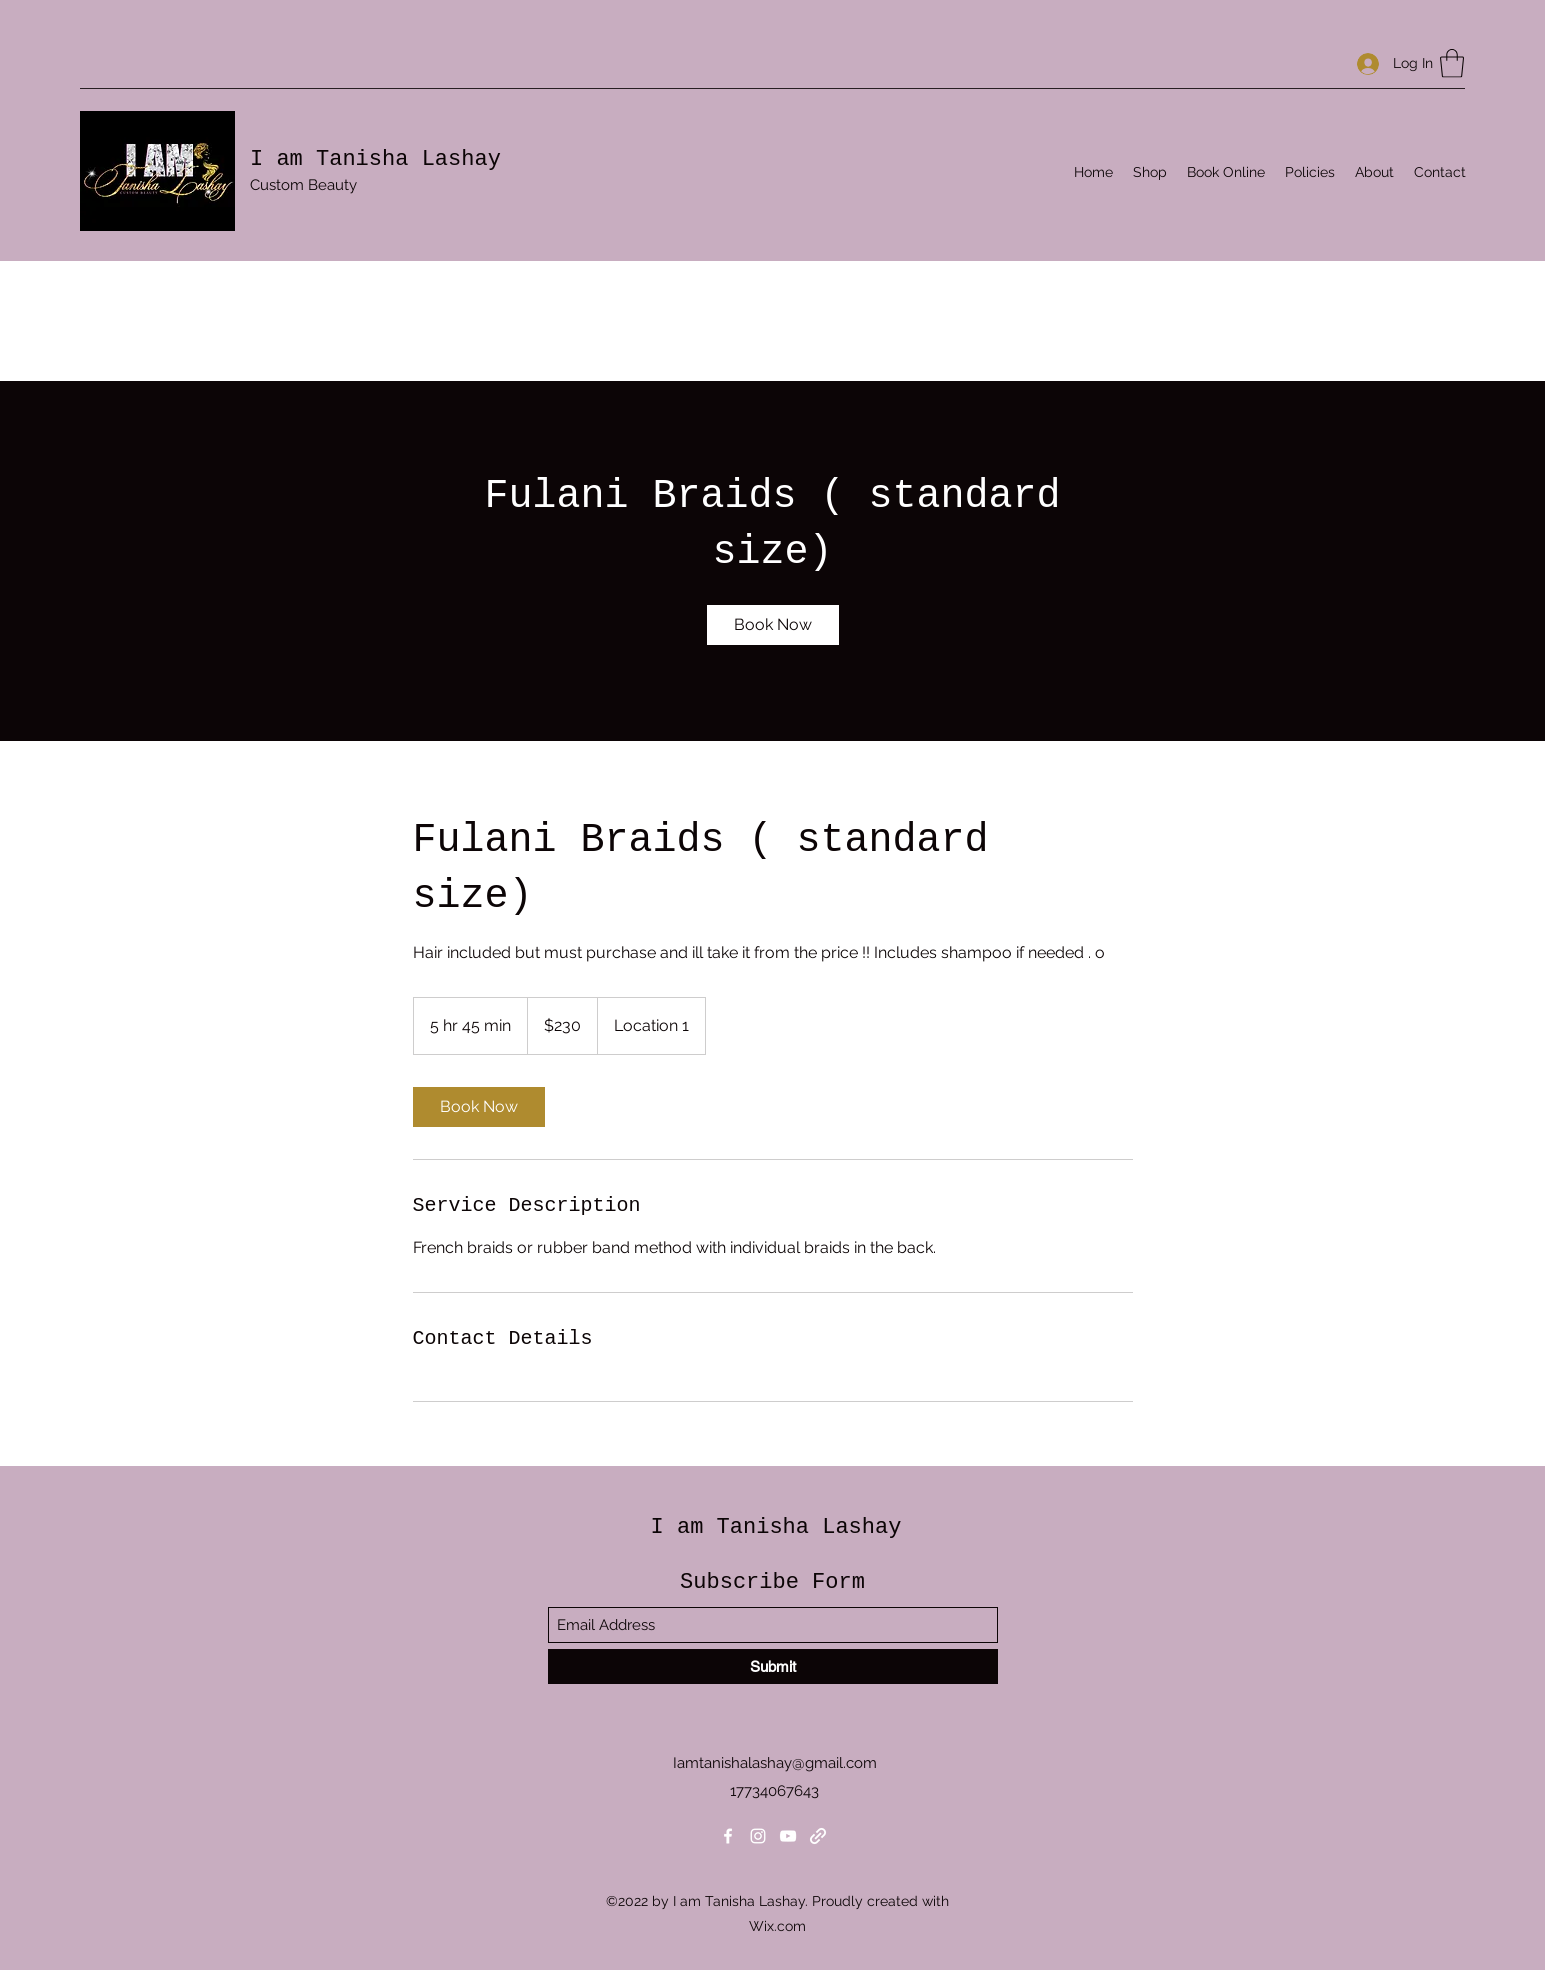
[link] (773, 625)
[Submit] (773, 1666)
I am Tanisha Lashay (375, 159)
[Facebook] (728, 1836)
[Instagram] (758, 1836)
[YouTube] (788, 1836)
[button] (1452, 63)
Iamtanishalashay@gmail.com (775, 1763)
